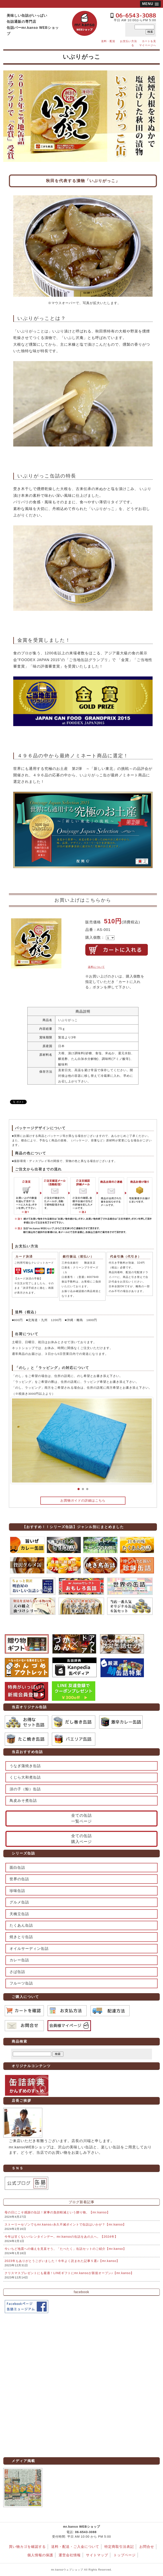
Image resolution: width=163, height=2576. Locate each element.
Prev (17, 1440)
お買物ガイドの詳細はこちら (82, 1500)
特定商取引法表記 (119, 2546)
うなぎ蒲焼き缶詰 (25, 1766)
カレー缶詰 (19, 1960)
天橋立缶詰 (19, 1914)
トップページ (125, 2555)
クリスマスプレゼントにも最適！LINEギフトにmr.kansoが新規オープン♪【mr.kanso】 (69, 2273)
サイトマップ (97, 2555)
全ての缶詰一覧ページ (81, 1818)
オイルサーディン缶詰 (29, 1949)
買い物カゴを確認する (27, 2546)
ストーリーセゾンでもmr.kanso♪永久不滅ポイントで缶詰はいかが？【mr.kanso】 (65, 2224)
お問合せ (146, 2546)
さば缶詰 (17, 1972)
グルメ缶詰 (19, 1902)
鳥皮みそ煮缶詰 (23, 1801)
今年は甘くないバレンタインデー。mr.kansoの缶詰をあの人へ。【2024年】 (61, 2236)
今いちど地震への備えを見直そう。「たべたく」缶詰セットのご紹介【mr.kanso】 (65, 2248)
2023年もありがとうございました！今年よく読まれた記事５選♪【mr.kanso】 (62, 2261)
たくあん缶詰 (21, 1925)
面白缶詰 (17, 1868)
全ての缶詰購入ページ (81, 1839)
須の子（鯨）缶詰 (25, 1789)
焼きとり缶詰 (21, 1937)
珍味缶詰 (17, 1891)
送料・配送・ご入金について (75, 2546)
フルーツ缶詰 (21, 1983)
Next (148, 1440)
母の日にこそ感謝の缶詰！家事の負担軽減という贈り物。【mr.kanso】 (57, 2212)
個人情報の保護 (40, 2555)
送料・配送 (108, 41)
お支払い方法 (128, 41)
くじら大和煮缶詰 (25, 1777)
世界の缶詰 (19, 1879)
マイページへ (147, 45)
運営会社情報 (70, 2555)
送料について (96, 966)
